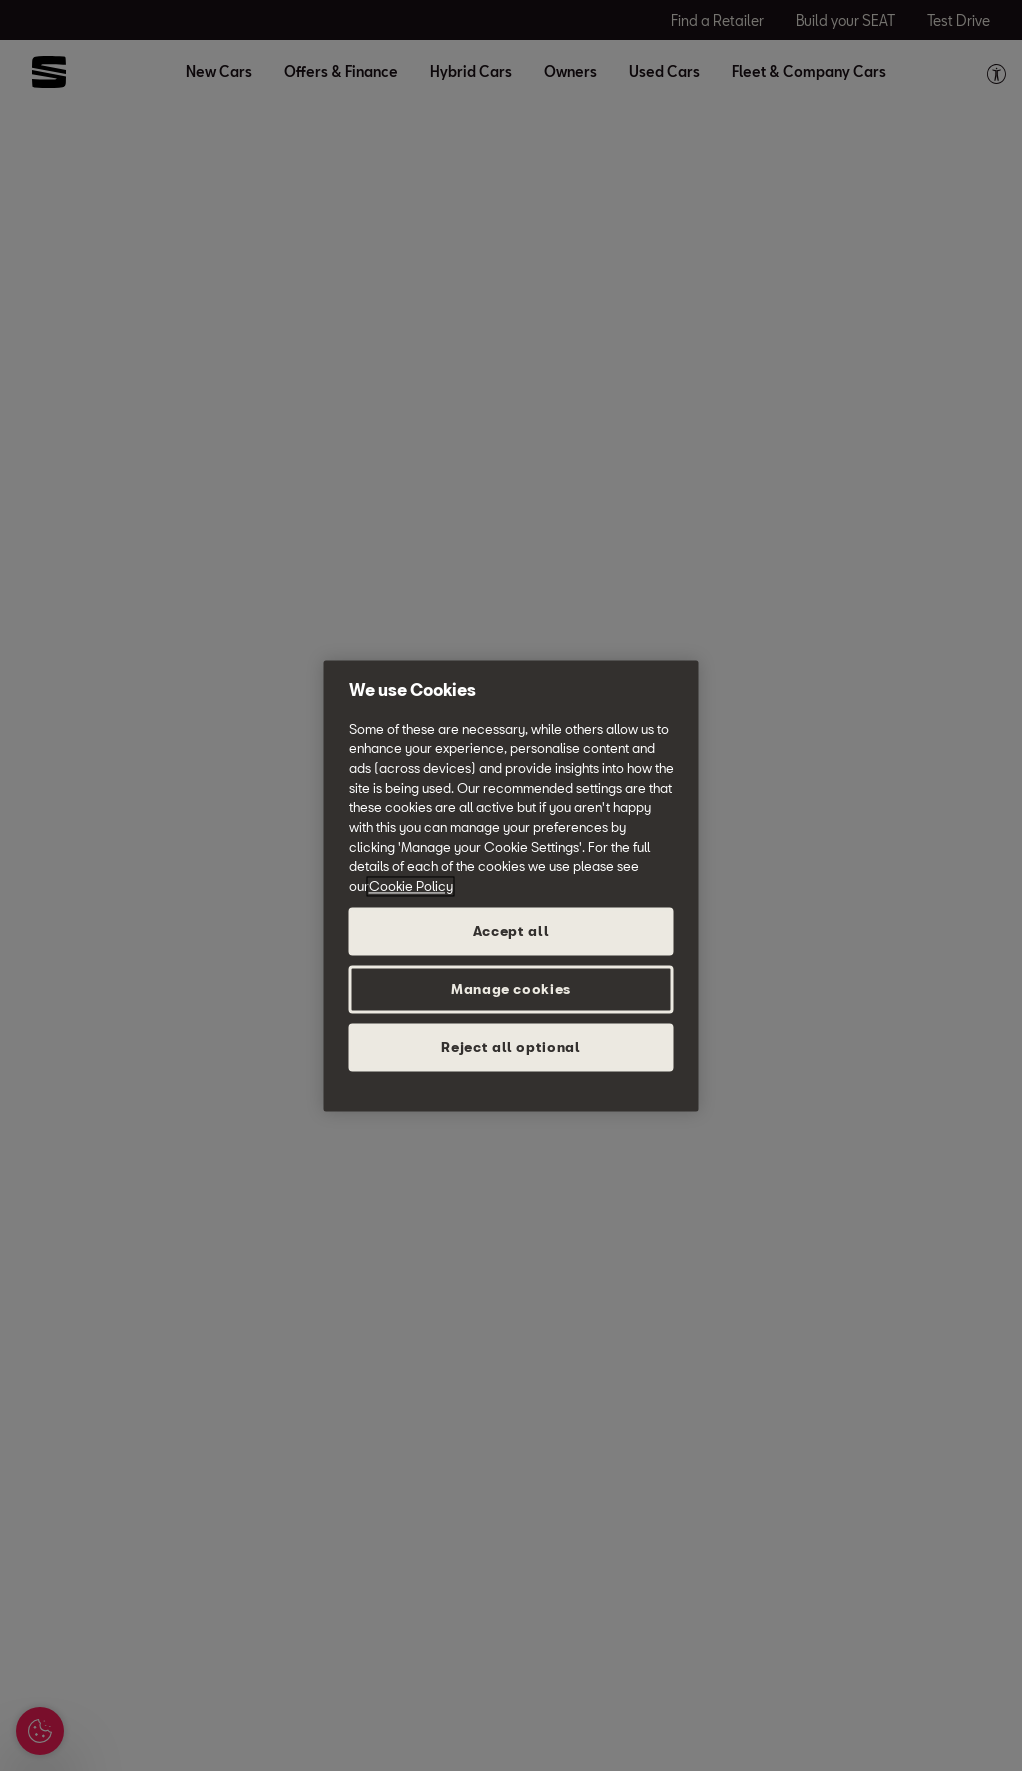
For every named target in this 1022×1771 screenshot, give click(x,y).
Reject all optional (510, 1047)
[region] (511, 885)
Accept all (511, 931)
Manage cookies (511, 989)
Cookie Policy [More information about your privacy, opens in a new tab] (411, 886)
